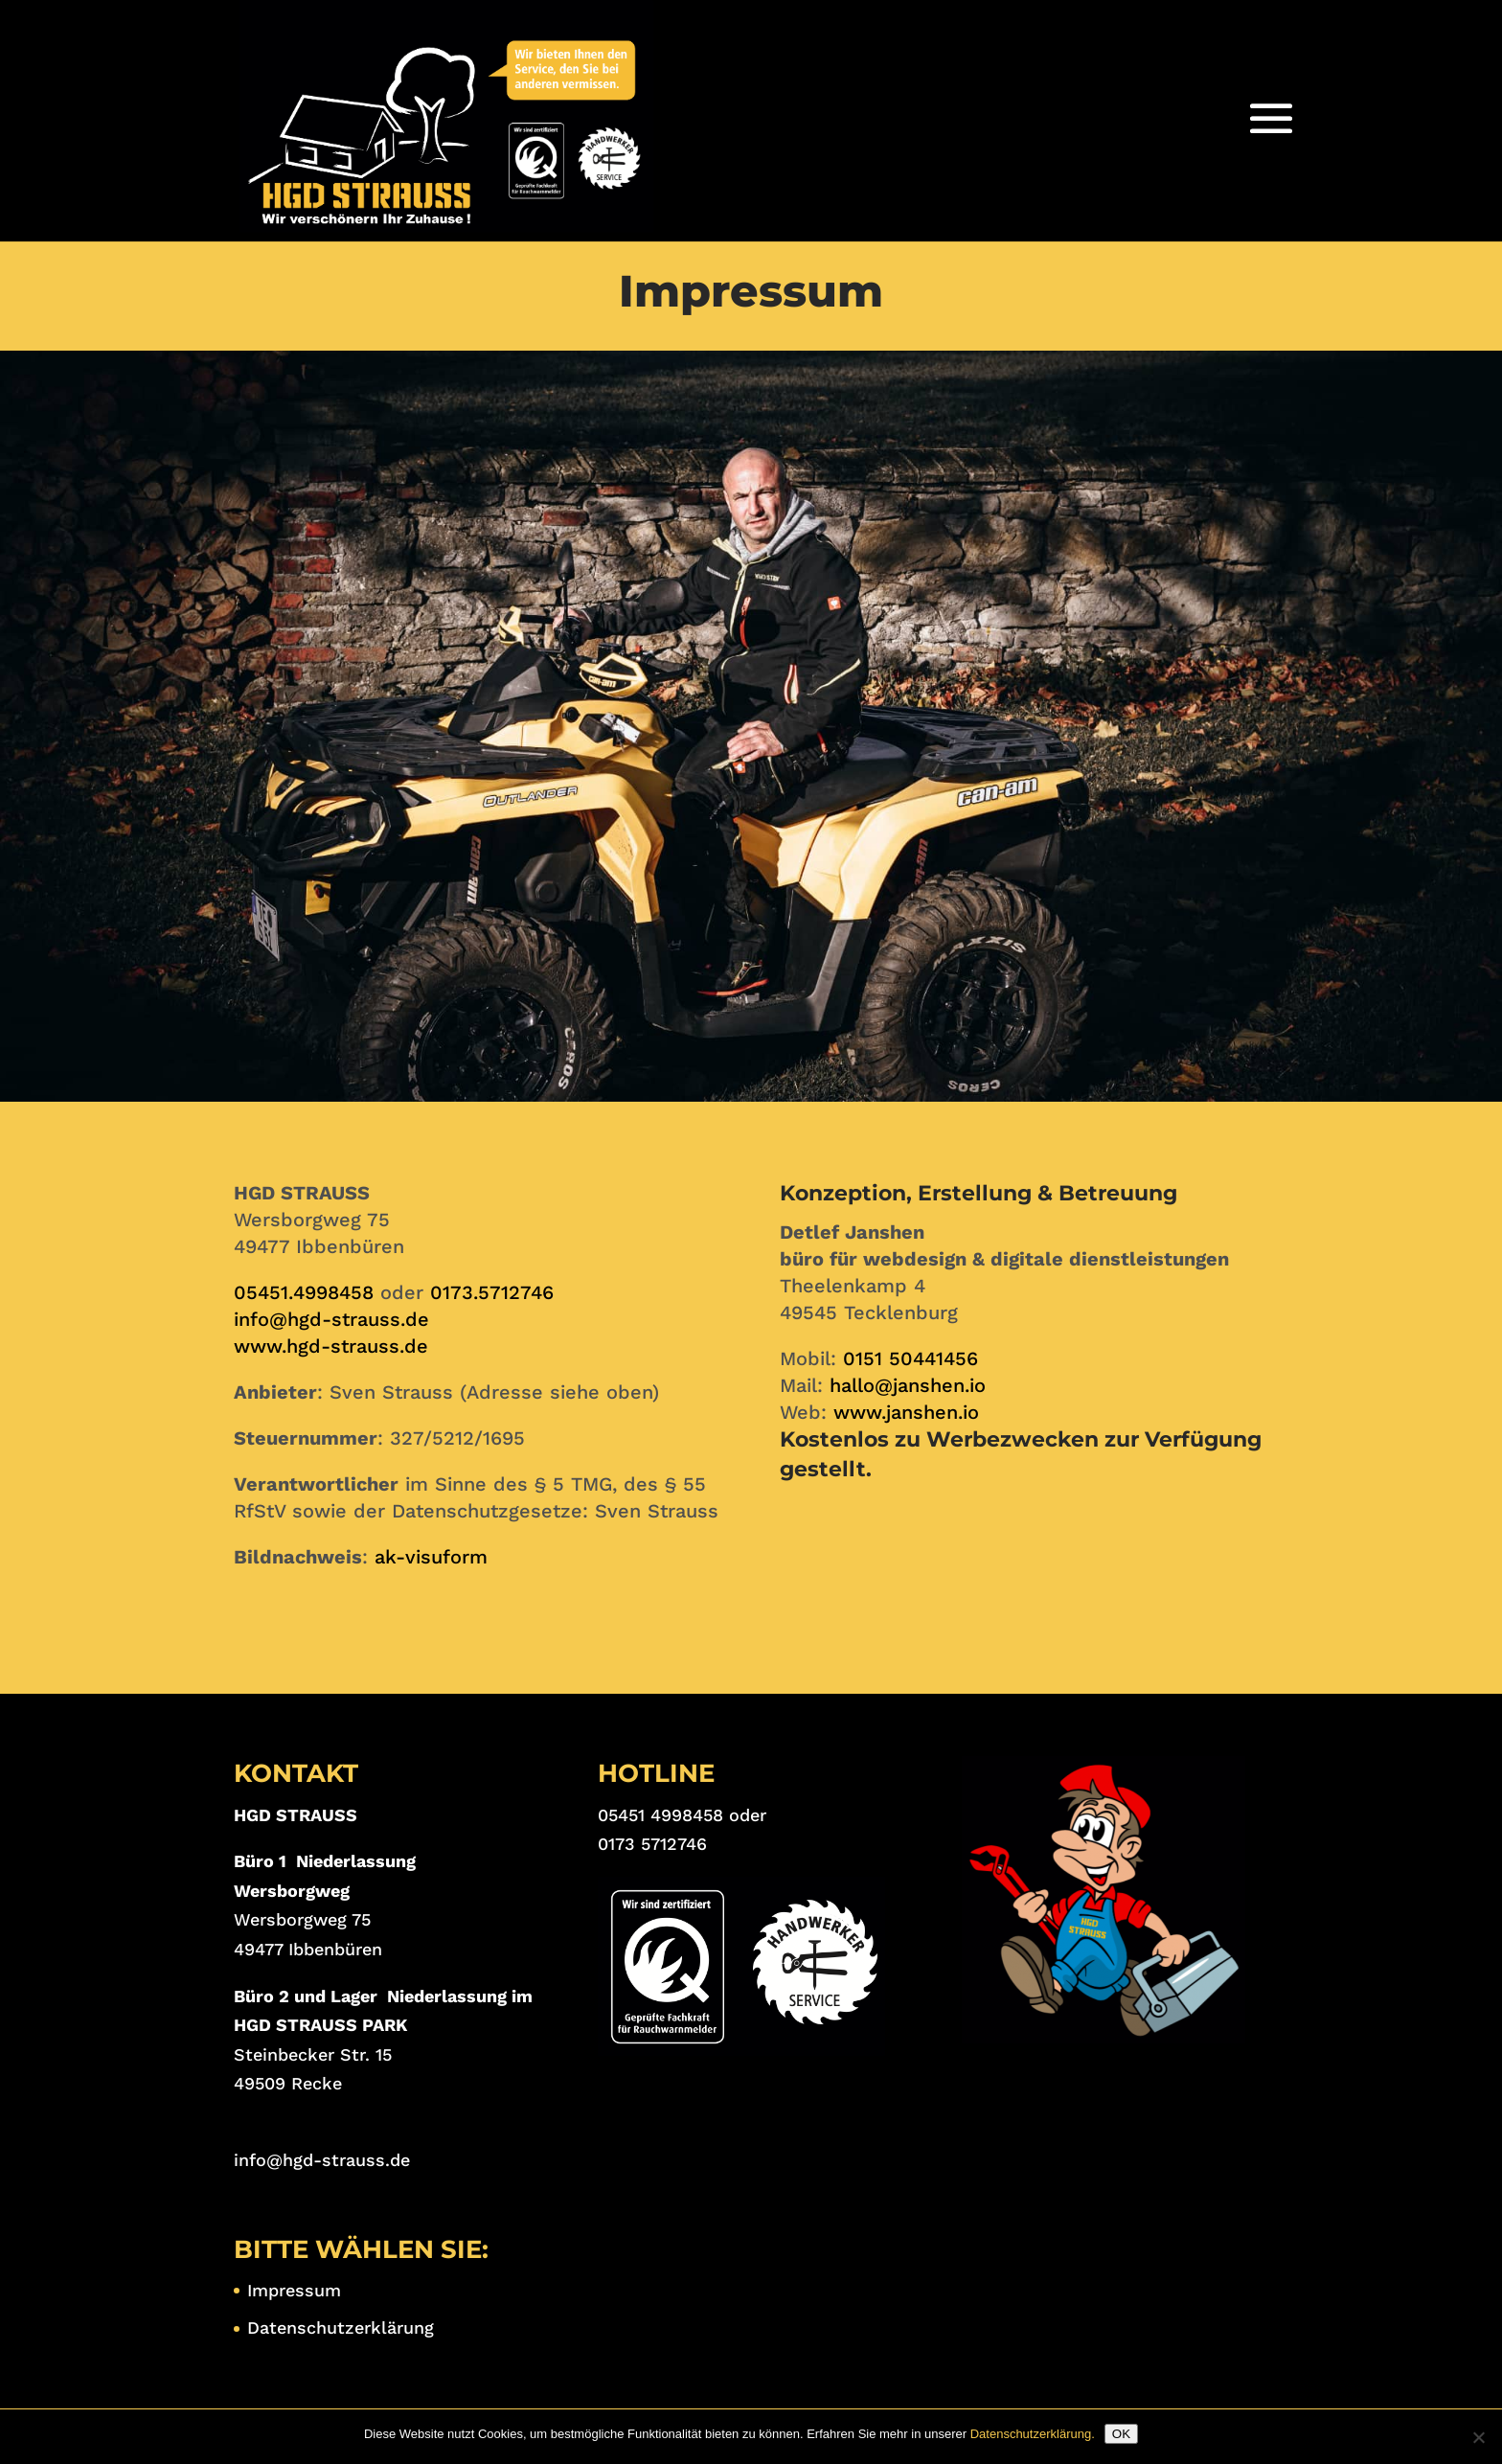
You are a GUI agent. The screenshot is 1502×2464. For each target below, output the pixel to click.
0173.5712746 (492, 1292)
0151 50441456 (910, 1358)
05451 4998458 (660, 1815)
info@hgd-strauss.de (331, 1319)
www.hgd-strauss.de (331, 1346)
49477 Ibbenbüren (308, 1949)
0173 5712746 (652, 1844)
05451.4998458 (304, 1292)
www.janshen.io (906, 1412)
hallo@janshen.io (908, 1385)
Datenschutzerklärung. (1032, 2434)
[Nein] (1478, 2437)
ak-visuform (431, 1556)
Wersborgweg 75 (302, 1919)
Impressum (294, 2290)
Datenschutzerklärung (340, 2327)
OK (1121, 2434)
